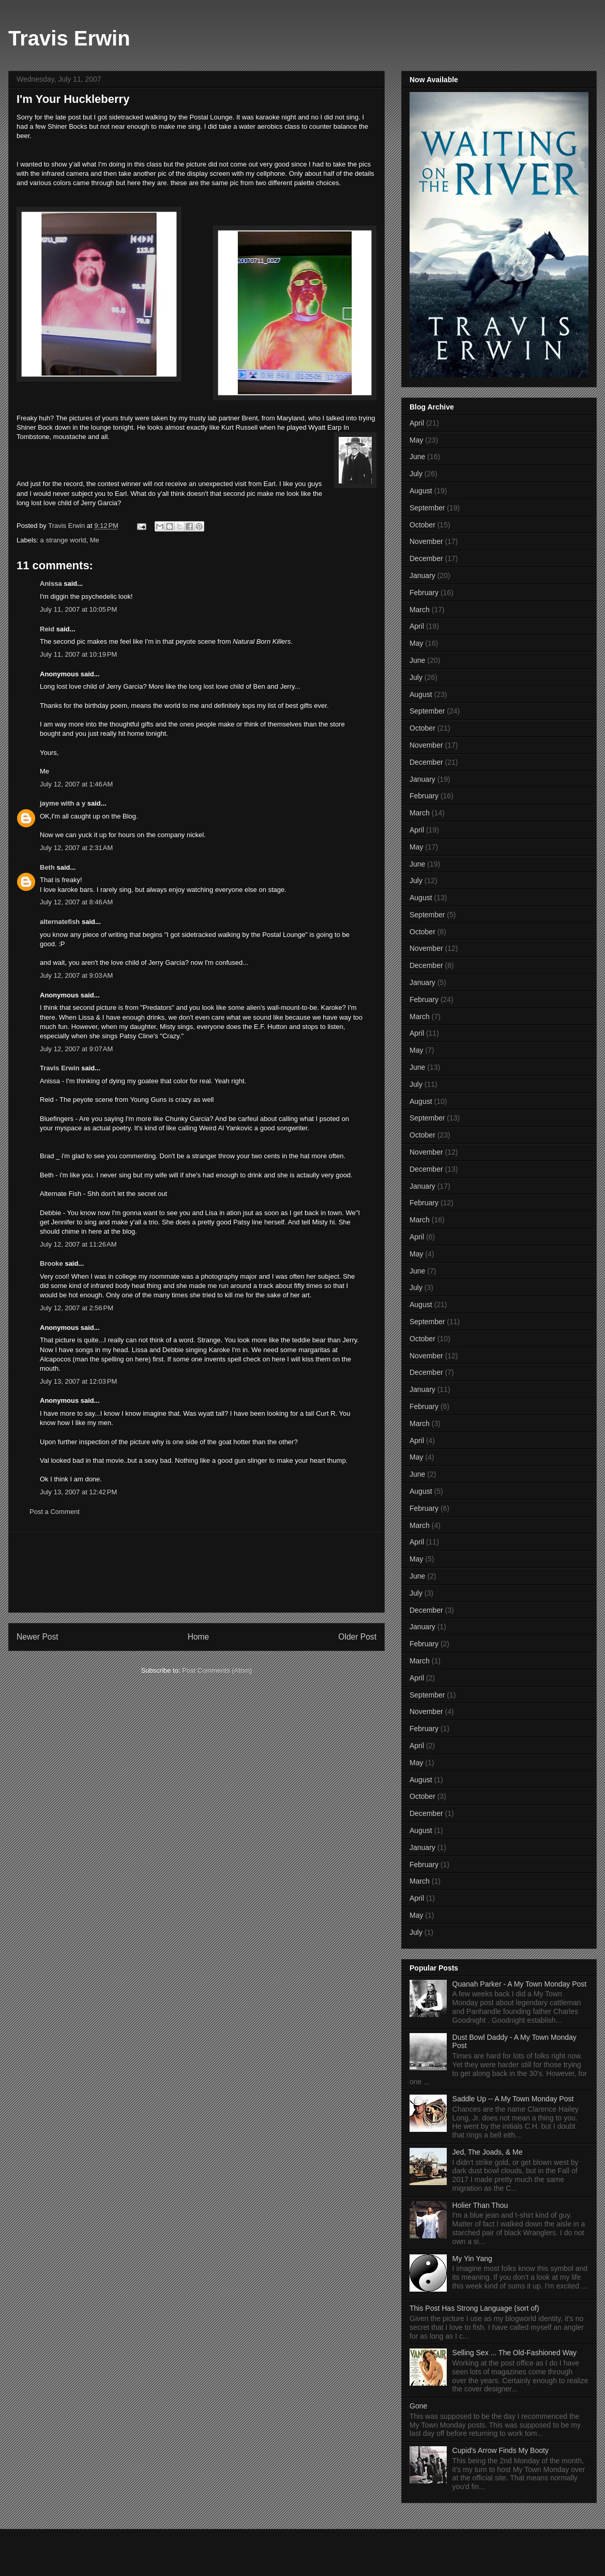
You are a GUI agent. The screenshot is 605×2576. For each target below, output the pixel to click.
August (421, 491)
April (417, 423)
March (420, 609)
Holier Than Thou (480, 2205)
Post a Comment (54, 1512)
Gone (418, 2406)
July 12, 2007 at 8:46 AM (76, 902)
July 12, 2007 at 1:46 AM (76, 784)
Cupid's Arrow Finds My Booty (500, 2450)
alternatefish (60, 922)
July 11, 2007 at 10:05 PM (78, 609)
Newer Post (37, 1636)
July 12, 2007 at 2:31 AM (76, 848)
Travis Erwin (69, 38)
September (427, 508)
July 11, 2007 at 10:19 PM (78, 654)
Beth (47, 867)
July (416, 473)
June (417, 456)
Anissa (51, 583)
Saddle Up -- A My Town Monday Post (513, 2099)
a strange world (63, 540)
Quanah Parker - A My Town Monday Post (519, 1984)
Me (94, 540)
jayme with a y (62, 803)
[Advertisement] (197, 1572)
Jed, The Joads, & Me (487, 2152)
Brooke (51, 1263)
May (416, 440)
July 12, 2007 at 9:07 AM (76, 1049)
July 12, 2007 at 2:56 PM (76, 1308)
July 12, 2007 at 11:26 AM (78, 1244)
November (426, 541)
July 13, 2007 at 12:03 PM (78, 1381)
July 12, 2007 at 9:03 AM (76, 975)
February (424, 592)
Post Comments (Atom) (217, 1670)
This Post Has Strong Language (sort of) (474, 2308)
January (422, 575)
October (422, 525)
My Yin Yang (472, 2258)
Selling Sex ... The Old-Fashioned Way (514, 2352)
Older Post (357, 1636)
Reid (47, 629)
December (426, 558)
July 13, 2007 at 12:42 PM (78, 1492)
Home (198, 1636)
